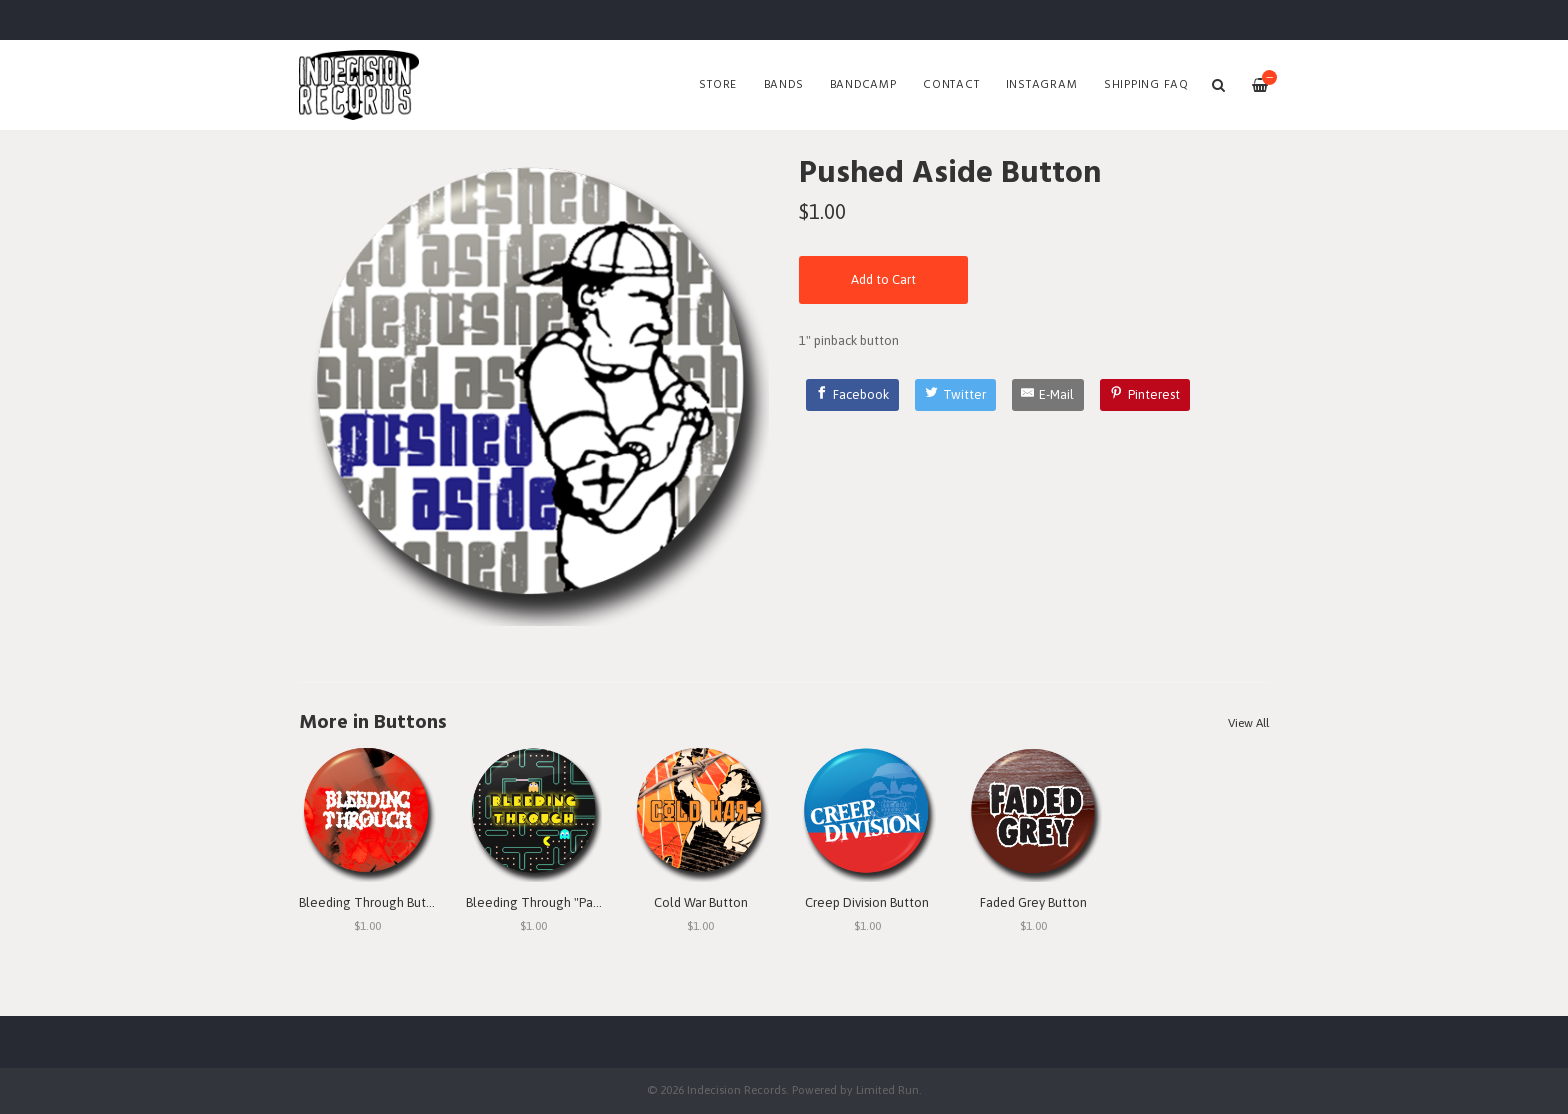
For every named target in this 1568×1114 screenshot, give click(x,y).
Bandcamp (863, 85)
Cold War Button (701, 902)
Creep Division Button (867, 902)
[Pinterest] (1145, 395)
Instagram (1042, 85)
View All (1248, 723)
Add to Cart (883, 279)
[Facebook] (853, 395)
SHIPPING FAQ (1146, 85)
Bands (784, 85)
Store (718, 85)
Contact (951, 85)
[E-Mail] (1048, 395)
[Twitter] (955, 395)
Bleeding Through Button (372, 902)
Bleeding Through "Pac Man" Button (569, 902)
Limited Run (887, 1089)
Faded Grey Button (1033, 902)
